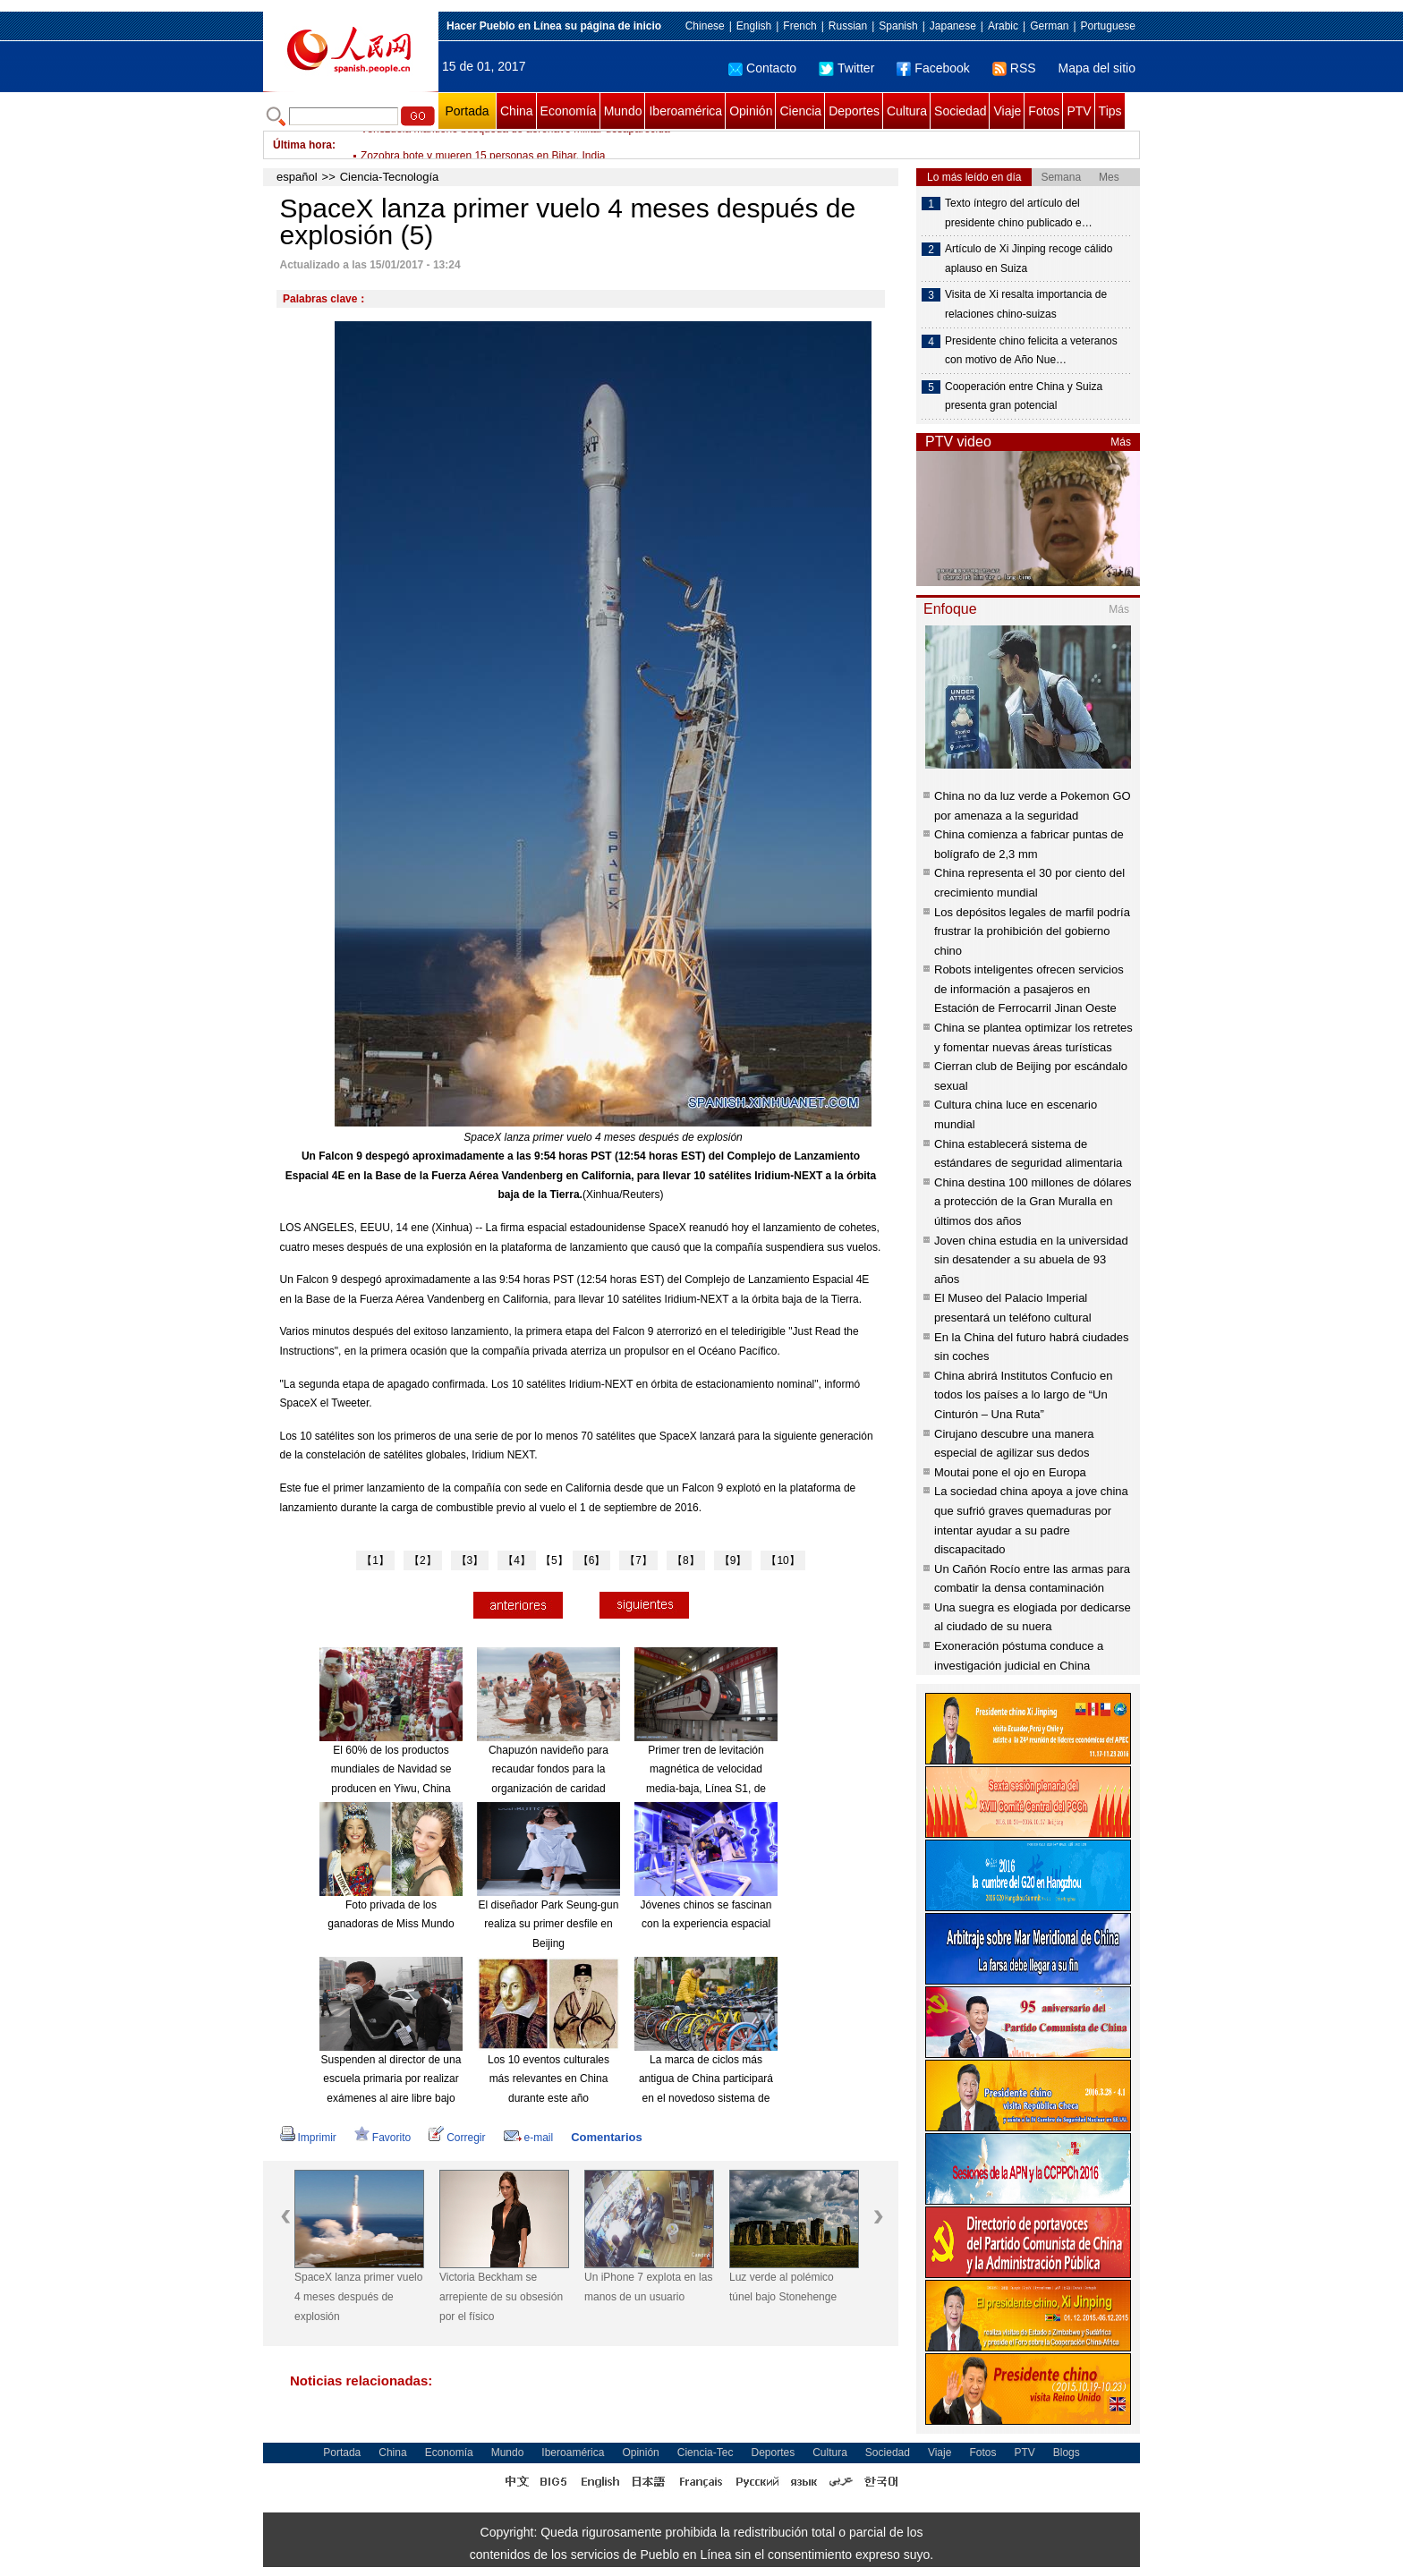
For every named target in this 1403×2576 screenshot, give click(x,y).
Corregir (457, 2137)
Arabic (1003, 26)
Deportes (854, 111)
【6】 (592, 1560)
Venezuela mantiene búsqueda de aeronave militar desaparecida (515, 145)
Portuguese (1108, 26)
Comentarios (606, 2137)
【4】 (517, 1560)
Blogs (1066, 2452)
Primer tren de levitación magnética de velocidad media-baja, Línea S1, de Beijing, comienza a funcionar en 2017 (706, 1788)
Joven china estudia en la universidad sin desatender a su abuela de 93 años (1031, 1260)
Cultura (907, 111)
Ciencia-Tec (705, 2452)
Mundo (623, 111)
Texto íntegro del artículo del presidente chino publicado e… (1019, 213)
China (516, 111)
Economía (568, 111)
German (1049, 26)
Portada (467, 111)
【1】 (375, 1560)
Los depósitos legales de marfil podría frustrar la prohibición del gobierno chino (1032, 931)
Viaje (1007, 111)
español (297, 176)
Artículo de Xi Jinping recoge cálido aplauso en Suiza (1028, 258)
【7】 (638, 1560)
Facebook (933, 68)
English (753, 26)
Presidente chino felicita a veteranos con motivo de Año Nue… (1031, 351)
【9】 (733, 1560)
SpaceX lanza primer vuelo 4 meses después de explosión (358, 2296)
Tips (1110, 111)
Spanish (898, 26)
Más (1120, 442)
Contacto (762, 68)
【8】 (686, 1560)
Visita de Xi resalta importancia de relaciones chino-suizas (1026, 304)
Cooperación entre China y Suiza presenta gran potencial (1023, 396)
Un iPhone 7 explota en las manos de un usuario (648, 2287)
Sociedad (960, 111)
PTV (1079, 111)
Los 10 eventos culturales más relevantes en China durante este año (548, 2078)
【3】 (470, 1560)
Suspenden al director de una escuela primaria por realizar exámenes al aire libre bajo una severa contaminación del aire (390, 2098)
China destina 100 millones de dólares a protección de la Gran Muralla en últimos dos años (1032, 1202)
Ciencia (800, 111)
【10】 (782, 1560)
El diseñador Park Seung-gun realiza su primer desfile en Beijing (549, 1924)
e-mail (529, 2137)
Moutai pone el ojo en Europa (1010, 1472)
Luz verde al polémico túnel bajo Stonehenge (783, 2287)
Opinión (750, 111)
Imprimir (308, 2137)
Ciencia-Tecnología (389, 176)
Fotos (1043, 111)
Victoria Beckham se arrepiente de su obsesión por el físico (501, 2296)
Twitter (846, 68)
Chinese (705, 26)
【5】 (554, 1560)
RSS (1014, 68)
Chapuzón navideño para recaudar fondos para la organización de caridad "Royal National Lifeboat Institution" (548, 1788)
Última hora (302, 145)
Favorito (382, 2137)
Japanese (953, 26)
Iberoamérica (685, 111)
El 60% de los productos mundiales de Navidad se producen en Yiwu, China (391, 1769)
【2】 (423, 1560)
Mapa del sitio (1097, 68)
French (799, 26)
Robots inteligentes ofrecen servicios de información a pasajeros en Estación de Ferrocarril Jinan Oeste (1029, 989)
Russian (848, 26)
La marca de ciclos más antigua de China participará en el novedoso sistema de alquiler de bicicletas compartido (706, 2098)
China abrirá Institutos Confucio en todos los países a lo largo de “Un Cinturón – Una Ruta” (1023, 1395)
